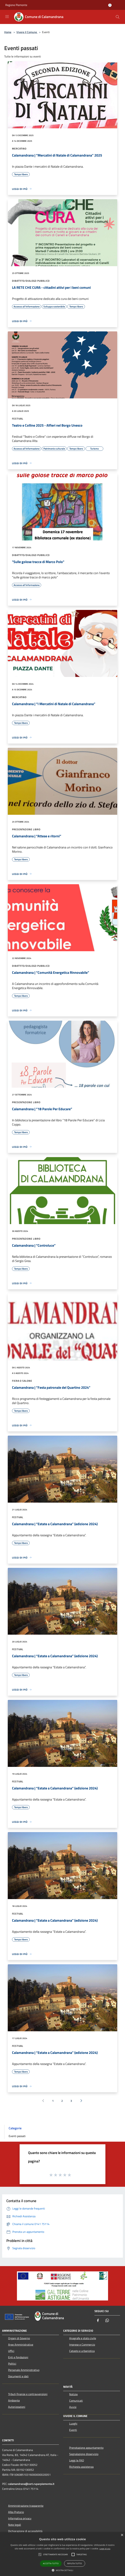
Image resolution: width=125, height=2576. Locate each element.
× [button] (122, 2535)
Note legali (14, 2525)
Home (7, 32)
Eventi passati (17, 2136)
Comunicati (76, 2400)
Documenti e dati (18, 2376)
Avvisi (72, 2407)
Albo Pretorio (16, 2512)
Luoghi (73, 2423)
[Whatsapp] (107, 2320)
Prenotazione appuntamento (86, 2448)
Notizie (73, 2394)
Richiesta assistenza (81, 2467)
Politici (12, 2363)
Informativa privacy (19, 2518)
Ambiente (14, 2400)
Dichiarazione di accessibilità (25, 2531)
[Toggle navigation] (7, 16)
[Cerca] (117, 17)
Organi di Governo (19, 2338)
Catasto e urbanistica (82, 2351)
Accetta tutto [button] (51, 2563)
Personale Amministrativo (23, 2370)
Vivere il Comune (27, 32)
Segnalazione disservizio (83, 2454)
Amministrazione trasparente (25, 2506)
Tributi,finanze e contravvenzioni (27, 2394)
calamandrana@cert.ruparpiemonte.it (31, 2484)
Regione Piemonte (16, 5)
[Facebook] (98, 2320)
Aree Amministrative (20, 2344)
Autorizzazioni (16, 2407)
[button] (62, 2570)
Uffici (11, 2351)
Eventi (73, 2430)
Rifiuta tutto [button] (74, 2563)
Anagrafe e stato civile (82, 2338)
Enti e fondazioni (18, 2357)
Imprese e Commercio (82, 2344)
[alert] (62, 2554)
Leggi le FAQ (76, 2460)
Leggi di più (104, 2548)
